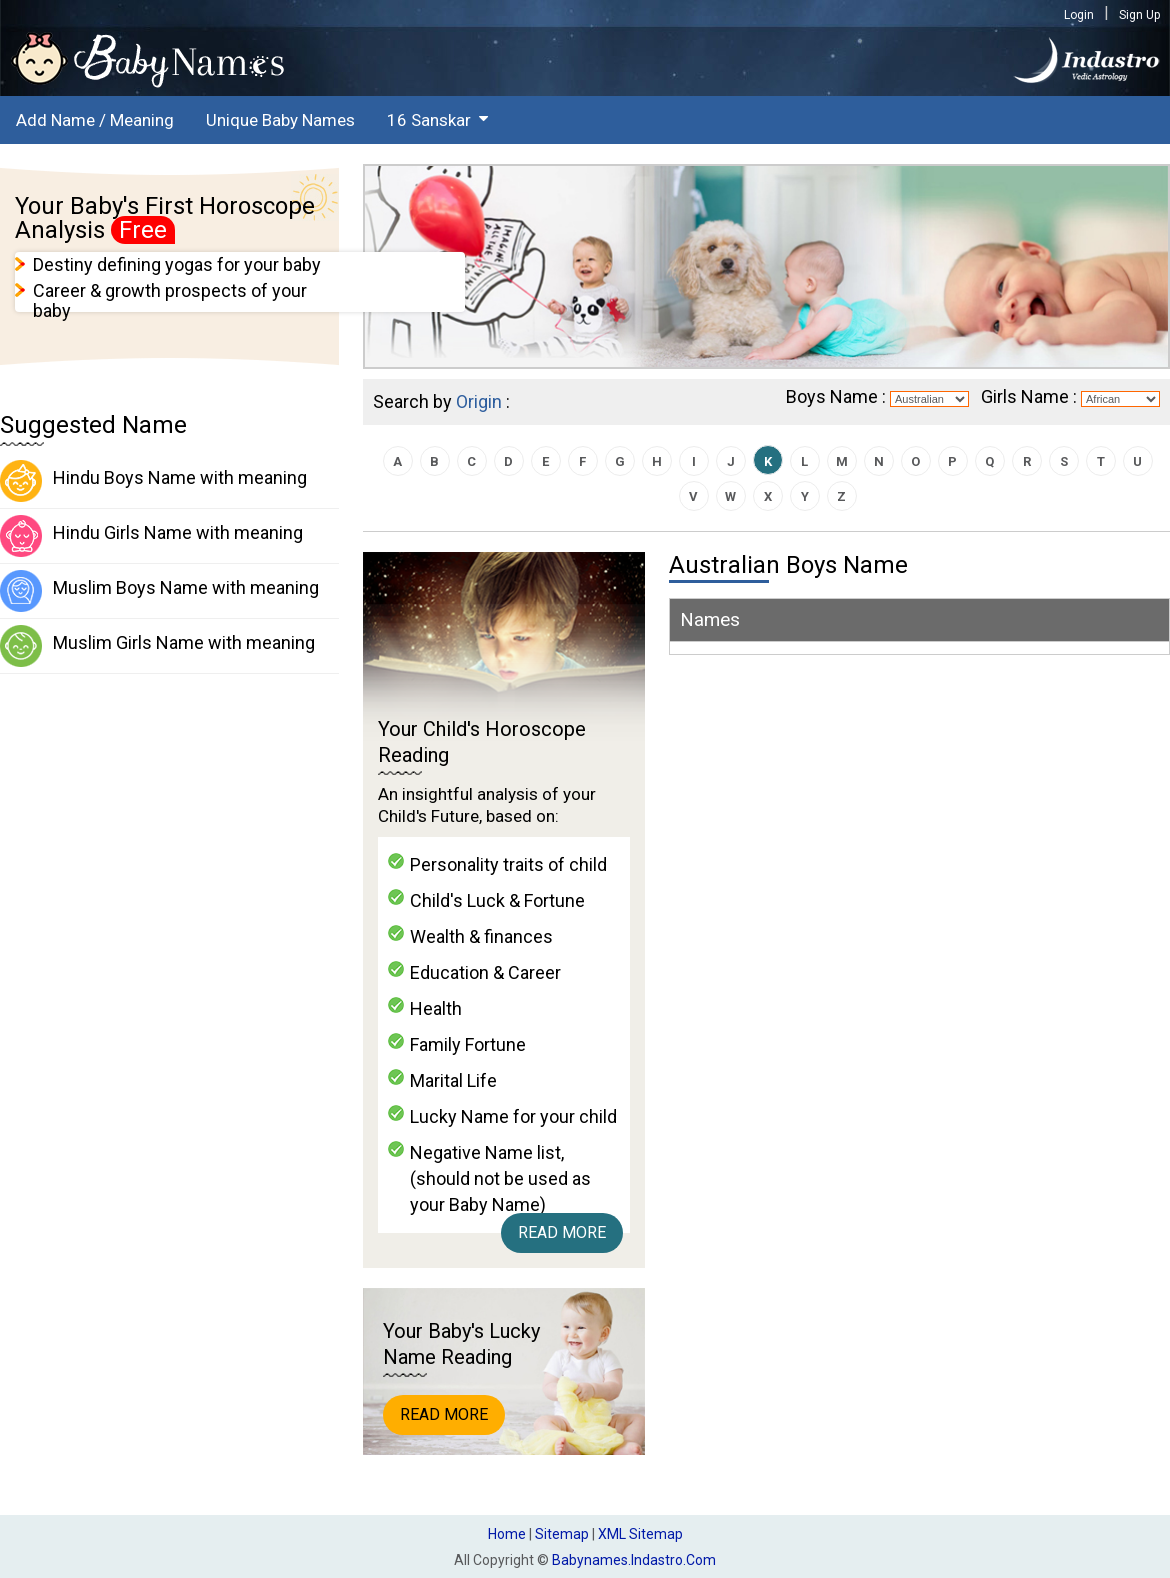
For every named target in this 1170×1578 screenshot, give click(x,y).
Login (1079, 15)
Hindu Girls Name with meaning (151, 536)
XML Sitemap (640, 1534)
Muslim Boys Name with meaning (159, 591)
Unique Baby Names (280, 120)
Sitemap (562, 1534)
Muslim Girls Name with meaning (157, 646)
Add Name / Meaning (95, 120)
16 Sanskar (429, 120)
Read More (562, 1232)
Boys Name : (836, 396)
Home (507, 1534)
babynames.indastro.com (634, 1560)
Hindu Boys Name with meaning (153, 481)
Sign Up (1139, 15)
